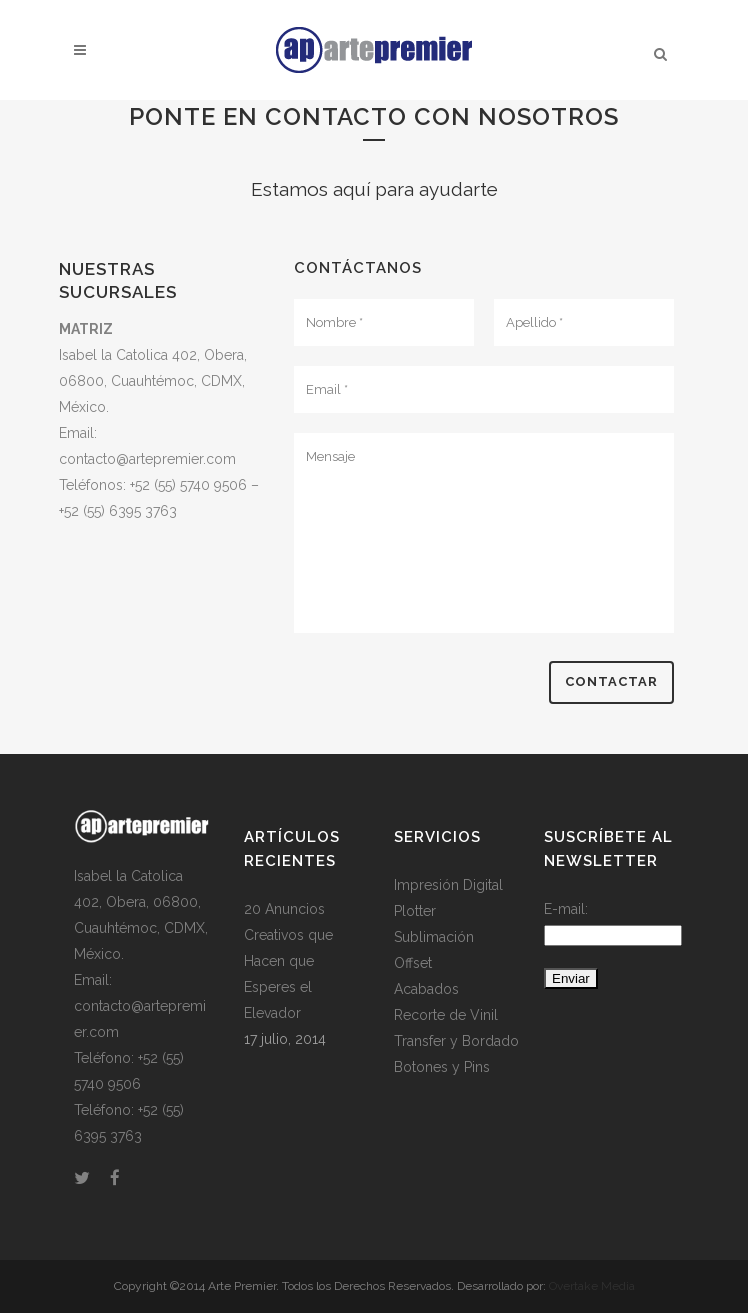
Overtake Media (592, 1286)
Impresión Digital (448, 885)
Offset (413, 963)
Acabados (426, 989)
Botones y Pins (442, 1067)
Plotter (415, 911)
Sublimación (434, 937)
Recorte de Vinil (446, 1015)
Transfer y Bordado (456, 1041)
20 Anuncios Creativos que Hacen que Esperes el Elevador (288, 961)
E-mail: (566, 909)
